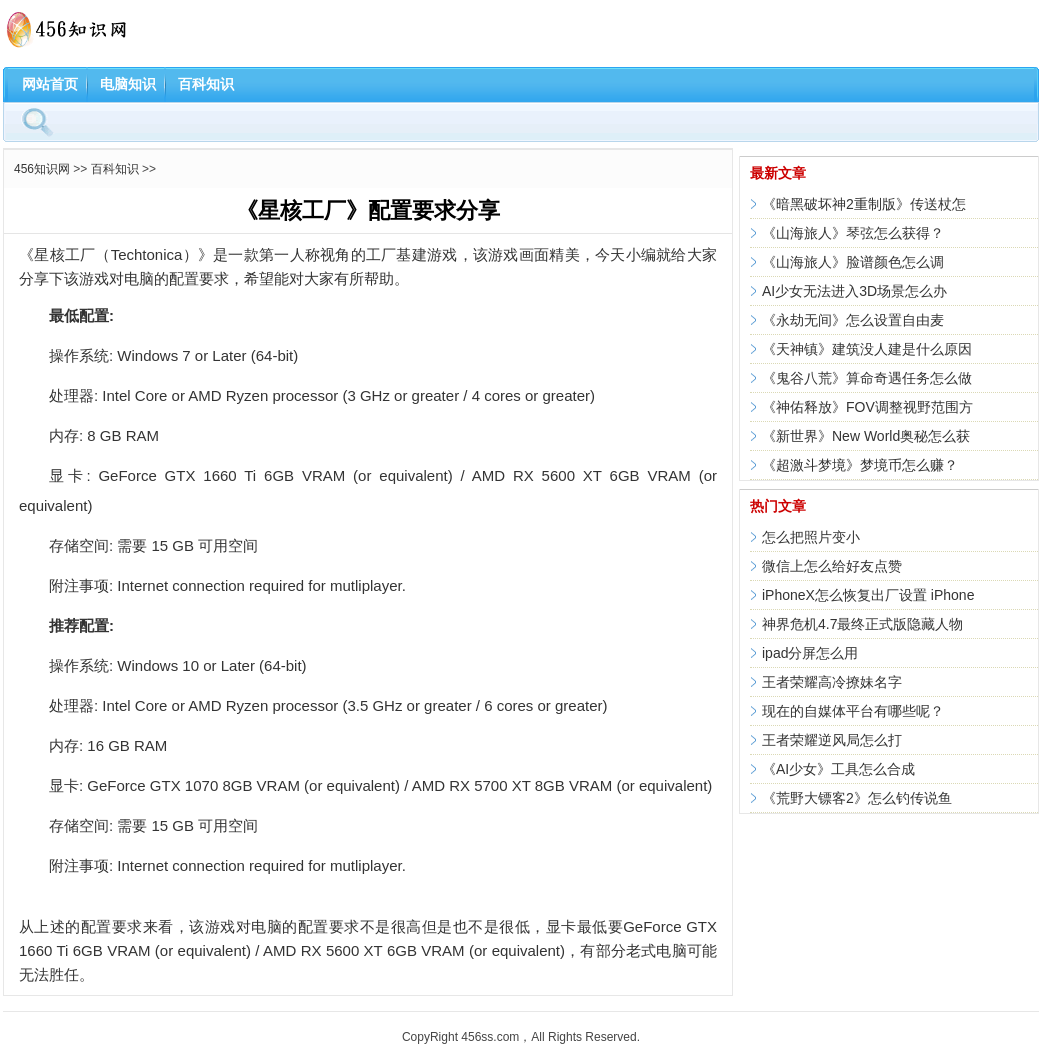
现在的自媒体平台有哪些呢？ (853, 711)
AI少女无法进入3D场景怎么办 (854, 291)
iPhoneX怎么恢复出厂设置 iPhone (868, 595)
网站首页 (50, 84)
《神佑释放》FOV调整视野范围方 (867, 407)
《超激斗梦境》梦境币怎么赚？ (860, 465)
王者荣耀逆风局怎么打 (832, 740)
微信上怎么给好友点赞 (832, 566)
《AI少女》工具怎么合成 (838, 769)
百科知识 (206, 84)
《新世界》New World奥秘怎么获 (866, 436)
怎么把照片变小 (811, 537)
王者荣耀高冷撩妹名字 (832, 682)
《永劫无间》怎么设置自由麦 (853, 320)
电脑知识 (128, 84)
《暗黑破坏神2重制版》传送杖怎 (864, 204)
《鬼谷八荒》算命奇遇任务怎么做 (867, 378)
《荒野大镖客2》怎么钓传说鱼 (857, 798)
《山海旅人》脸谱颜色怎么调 (853, 262)
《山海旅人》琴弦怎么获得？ (853, 233)
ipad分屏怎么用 (810, 653)
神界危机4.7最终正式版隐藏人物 (862, 624)
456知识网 (42, 169)
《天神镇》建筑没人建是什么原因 (867, 349)
